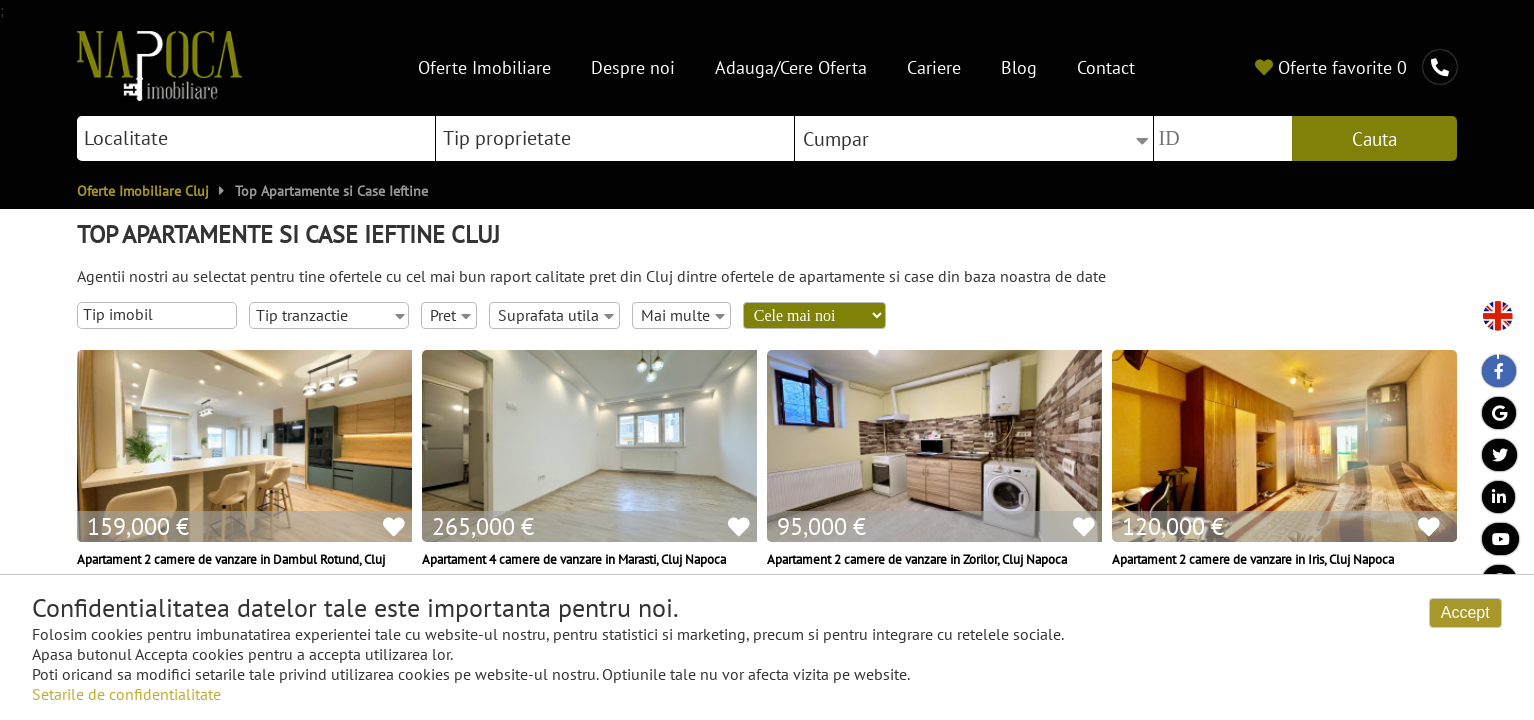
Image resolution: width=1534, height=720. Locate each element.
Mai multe (683, 315)
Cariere (934, 66)
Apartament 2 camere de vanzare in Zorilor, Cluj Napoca (917, 559)
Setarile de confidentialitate (126, 694)
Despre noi (633, 66)
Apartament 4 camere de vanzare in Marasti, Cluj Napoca (574, 559)
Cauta (1374, 139)
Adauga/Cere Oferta (791, 66)
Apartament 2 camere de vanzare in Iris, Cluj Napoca (1253, 559)
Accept (1465, 612)
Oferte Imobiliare (484, 66)
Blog (1019, 66)
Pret (450, 315)
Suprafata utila (556, 315)
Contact (1106, 66)
